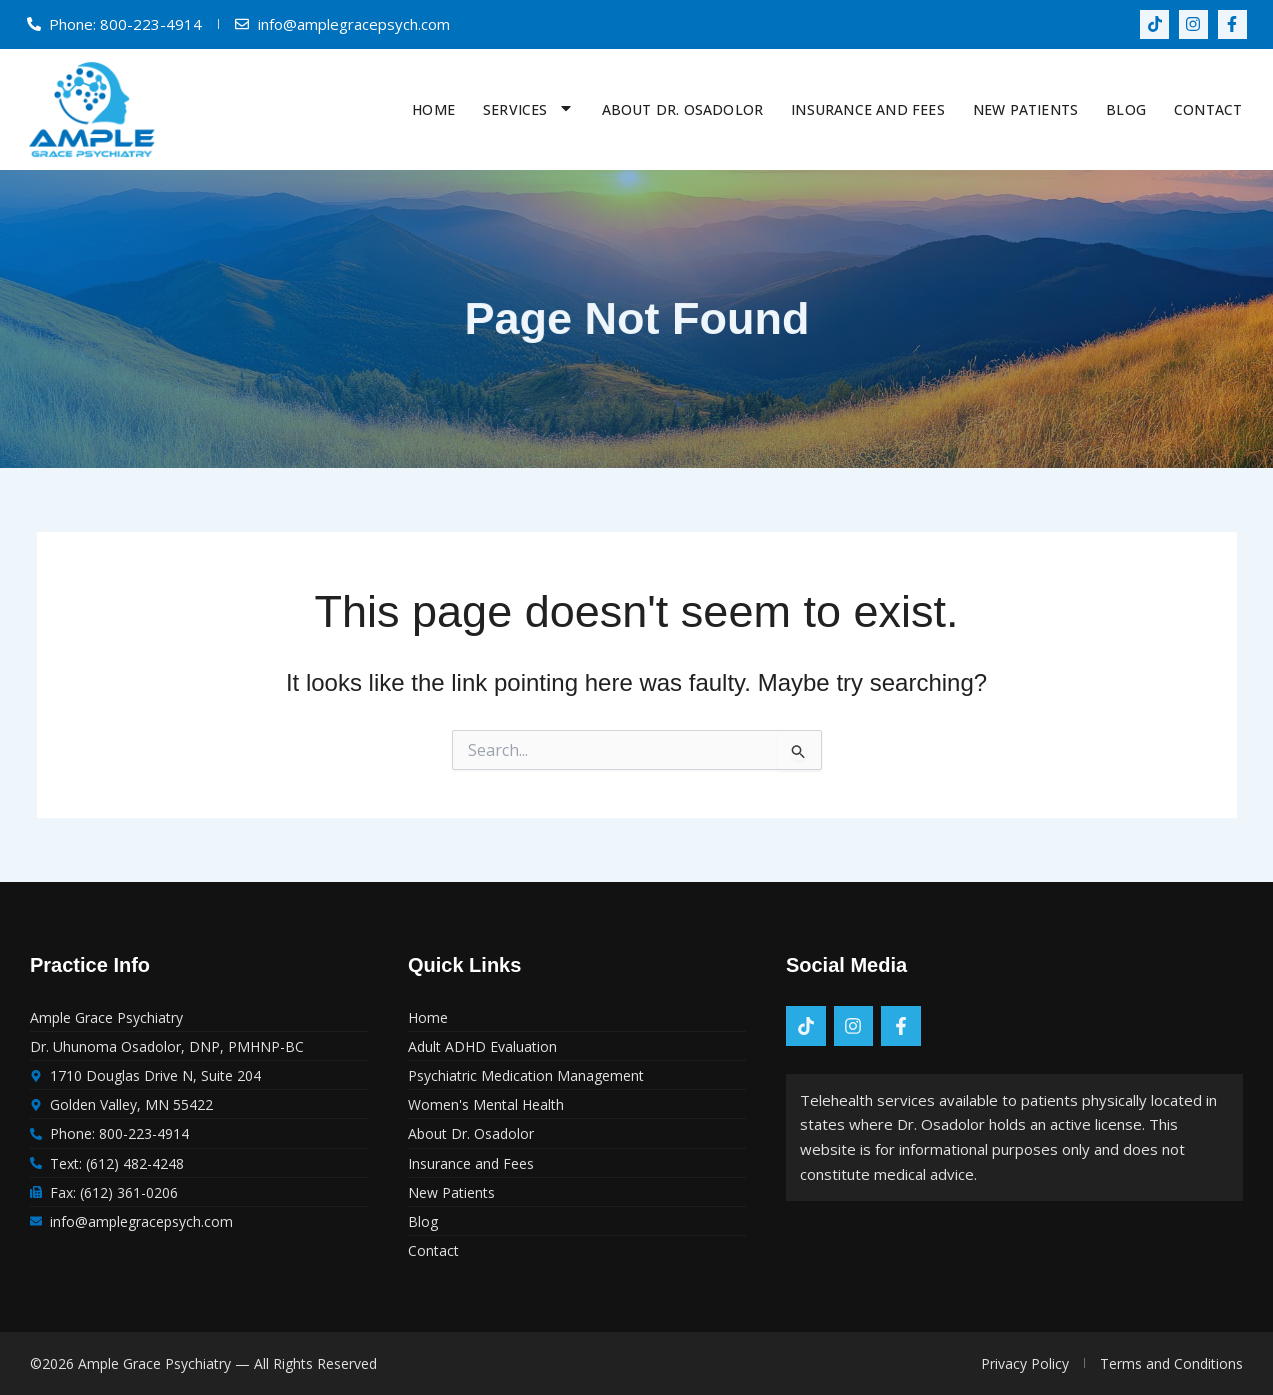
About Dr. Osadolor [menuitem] (683, 109)
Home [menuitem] (433, 109)
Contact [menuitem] (1208, 109)
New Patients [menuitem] (1025, 109)
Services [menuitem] (528, 109)
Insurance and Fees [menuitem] (868, 109)
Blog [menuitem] (1126, 109)
